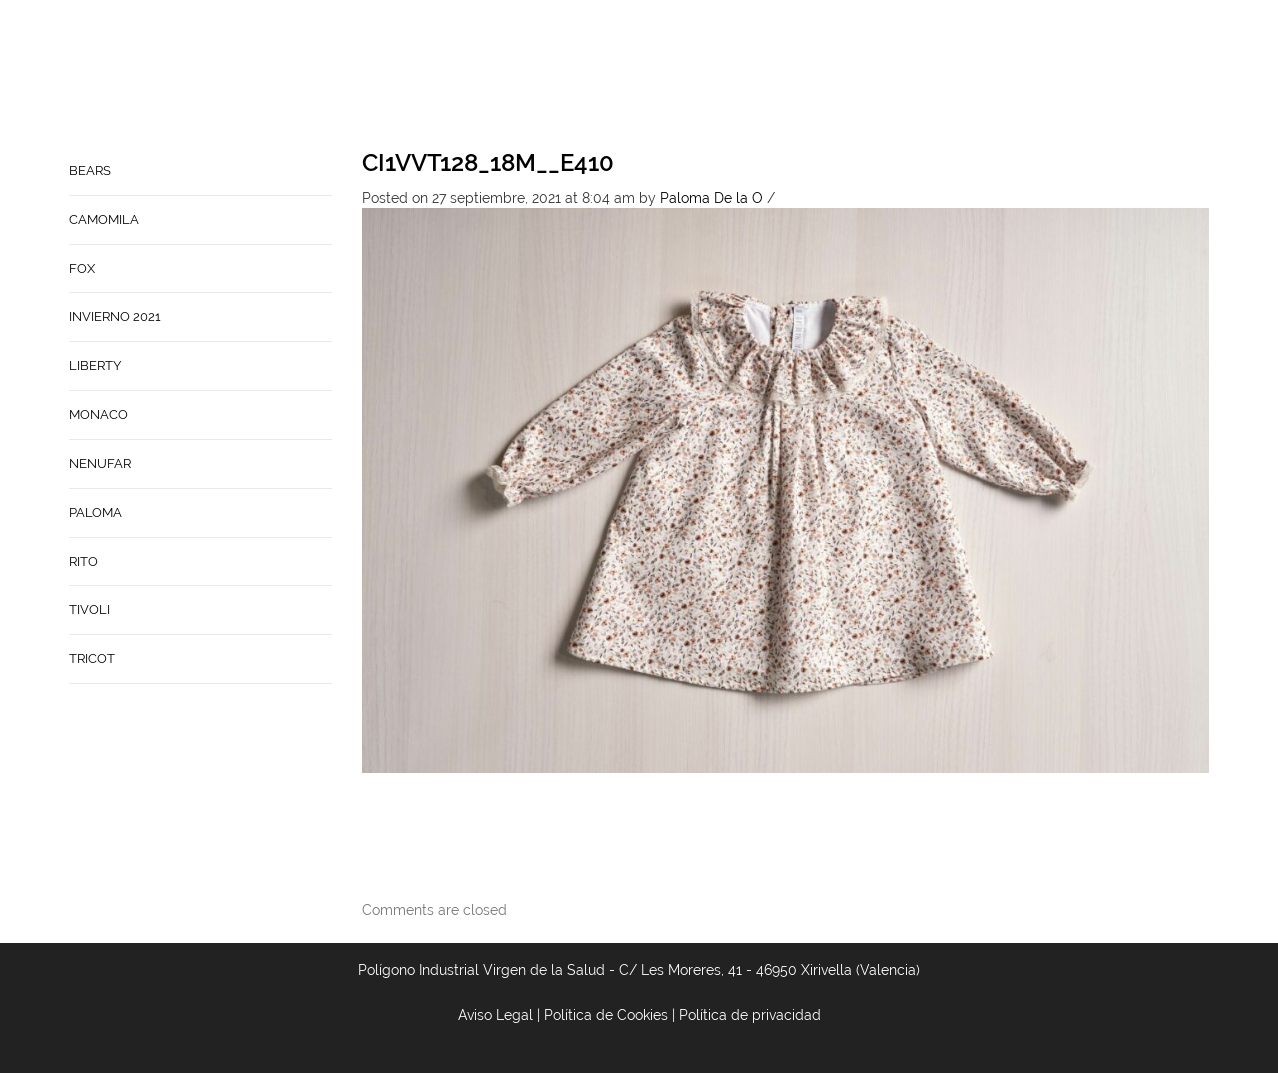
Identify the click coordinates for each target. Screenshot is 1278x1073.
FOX (82, 268)
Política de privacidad (750, 1015)
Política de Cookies (606, 1015)
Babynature (914, 76)
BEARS (90, 170)
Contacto (807, 76)
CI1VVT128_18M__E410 (488, 162)
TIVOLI (89, 609)
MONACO (98, 414)
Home (640, 76)
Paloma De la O (711, 198)
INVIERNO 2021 (115, 316)
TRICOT (92, 658)
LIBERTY (95, 365)
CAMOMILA (104, 219)
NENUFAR (100, 463)
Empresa (714, 76)
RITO (83, 561)
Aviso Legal (495, 1015)
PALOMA (95, 512)
